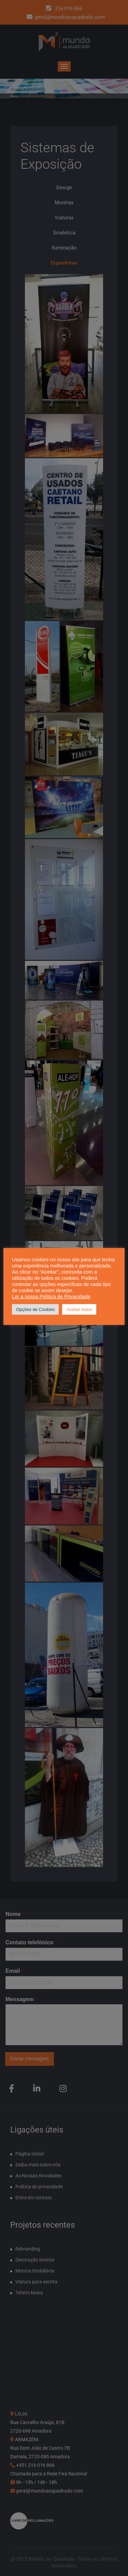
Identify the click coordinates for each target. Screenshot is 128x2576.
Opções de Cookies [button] (35, 1309)
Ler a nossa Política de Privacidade (51, 1296)
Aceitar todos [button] (79, 1309)
